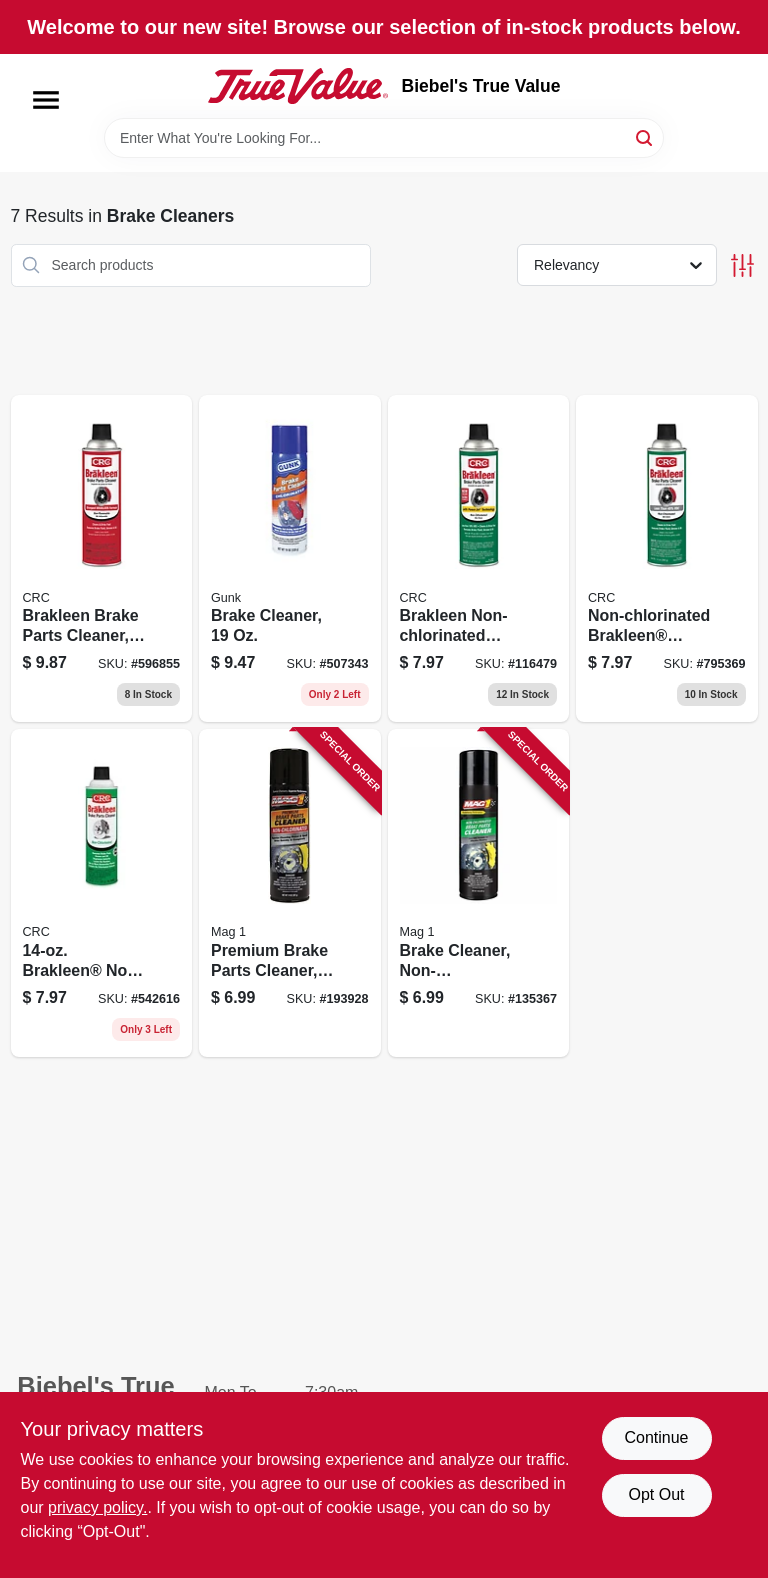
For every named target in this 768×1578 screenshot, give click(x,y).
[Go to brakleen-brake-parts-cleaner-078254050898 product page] (102, 559)
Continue (656, 1437)
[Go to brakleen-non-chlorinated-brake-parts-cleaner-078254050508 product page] (479, 559)
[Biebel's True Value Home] (298, 86)
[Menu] (46, 100)
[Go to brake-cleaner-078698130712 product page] (290, 559)
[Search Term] (384, 138)
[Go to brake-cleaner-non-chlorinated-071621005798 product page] (479, 893)
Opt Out (656, 1494)
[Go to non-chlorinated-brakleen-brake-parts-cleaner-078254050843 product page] (667, 559)
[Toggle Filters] (742, 265)
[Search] (645, 136)
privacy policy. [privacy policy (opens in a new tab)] (97, 1507)
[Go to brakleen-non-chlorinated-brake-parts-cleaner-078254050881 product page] (102, 893)
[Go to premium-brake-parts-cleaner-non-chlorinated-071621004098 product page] (290, 893)
